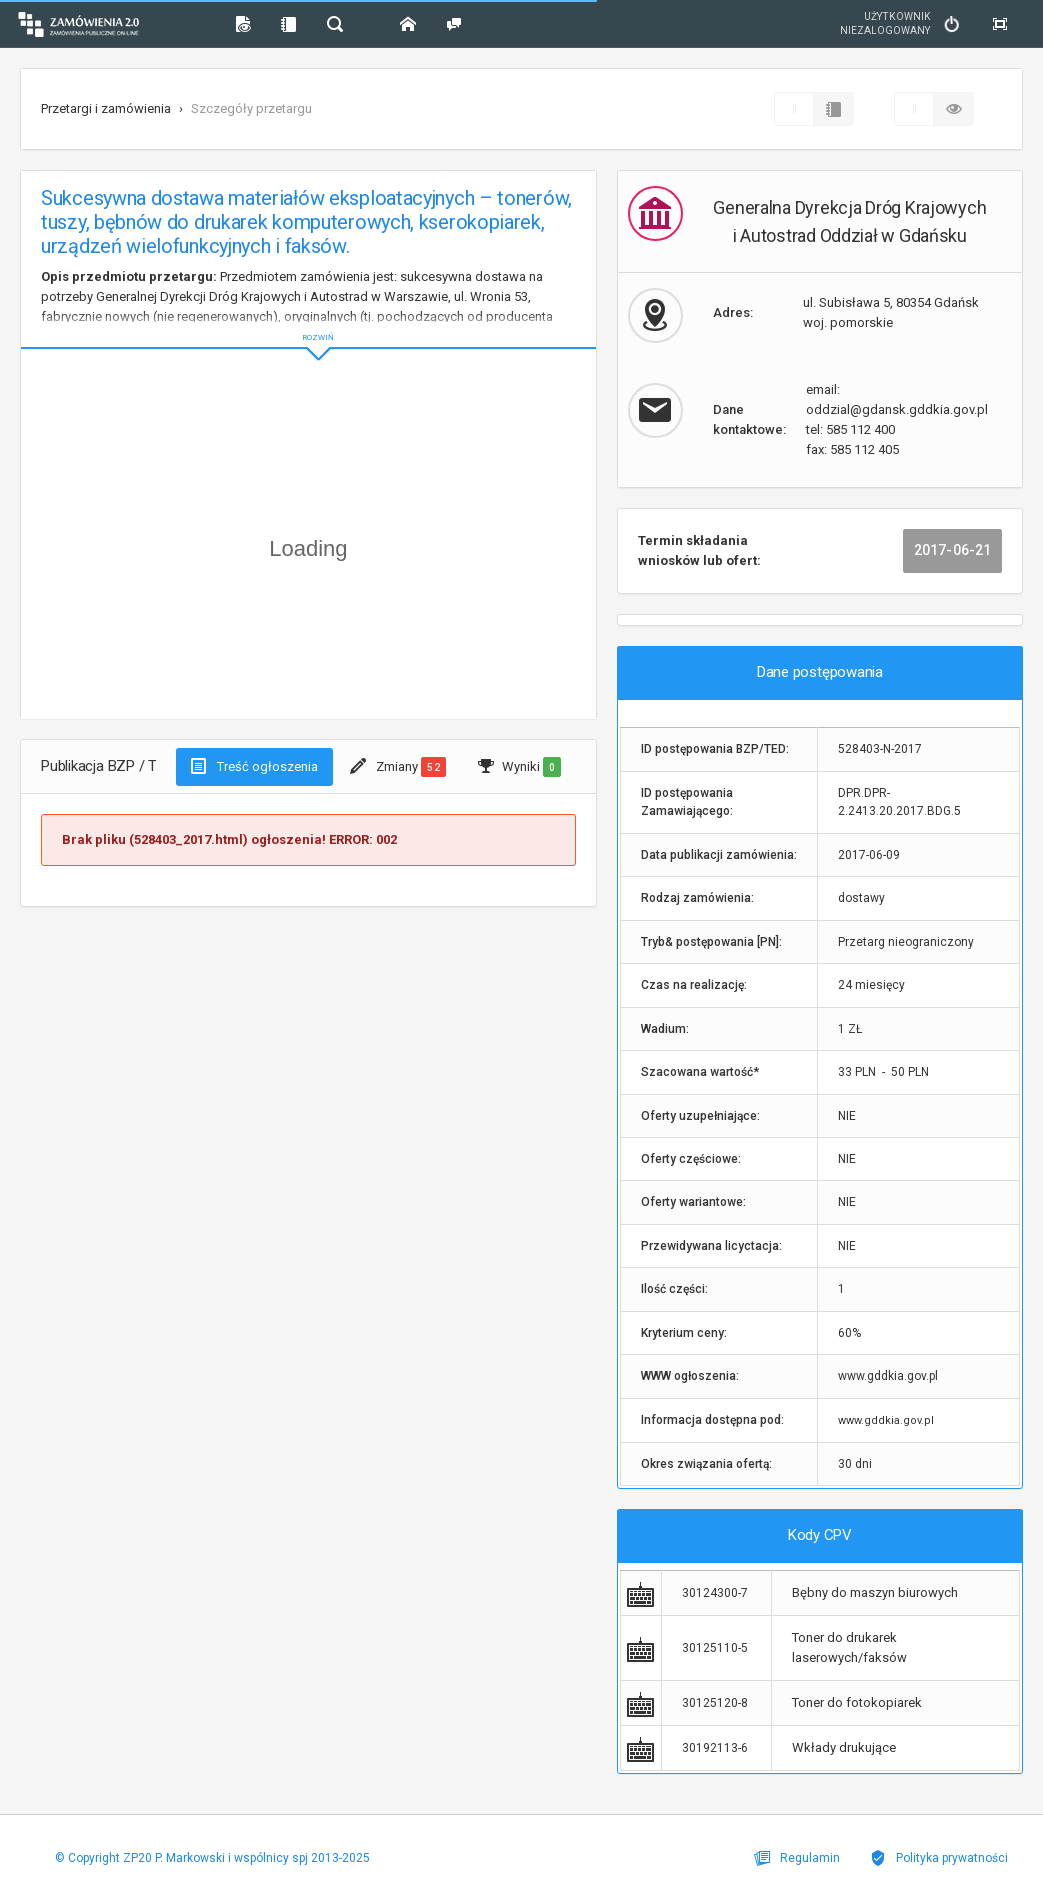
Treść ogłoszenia (254, 766)
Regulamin (797, 1858)
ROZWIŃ (308, 321)
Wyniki (519, 767)
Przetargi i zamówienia (106, 108)
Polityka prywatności (939, 1858)
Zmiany (397, 767)
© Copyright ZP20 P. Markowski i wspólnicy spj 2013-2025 (212, 1858)
